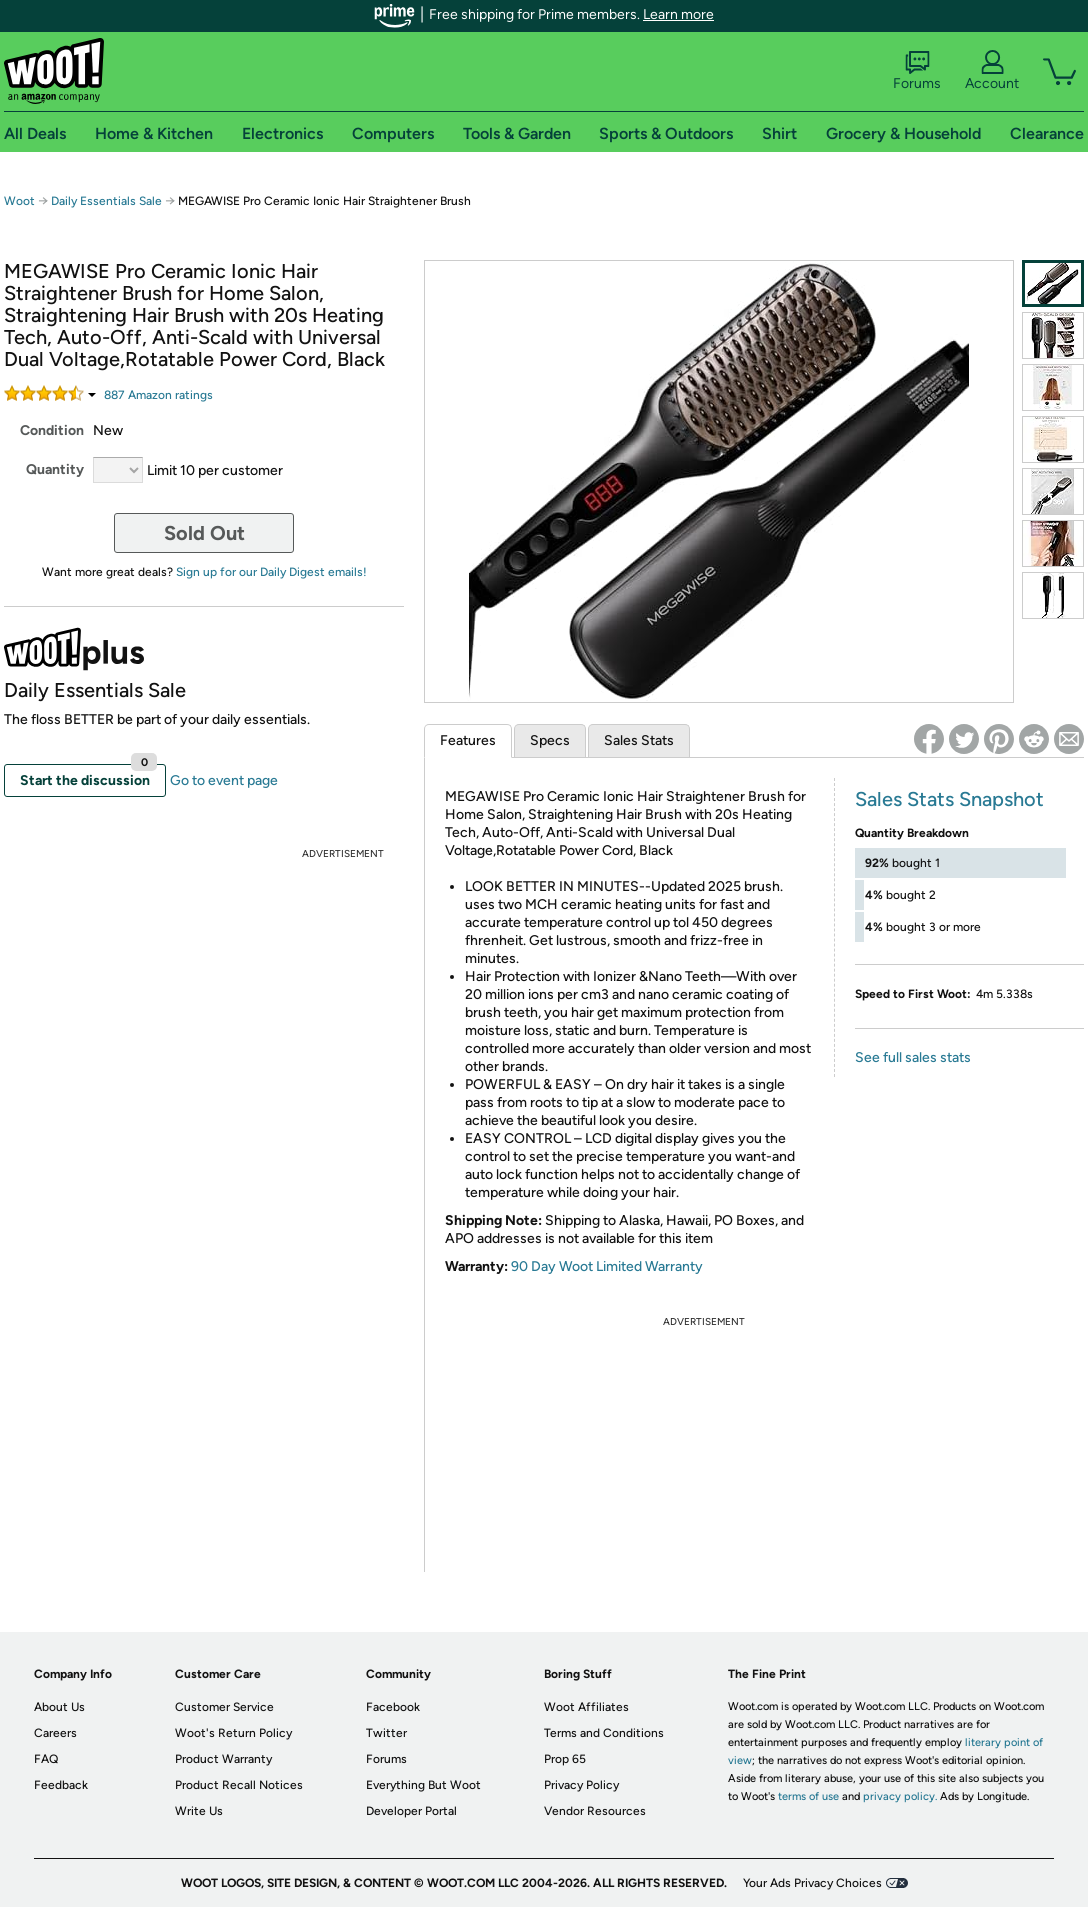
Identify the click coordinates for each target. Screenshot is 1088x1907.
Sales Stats (639, 740)
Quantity (55, 469)
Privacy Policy (581, 1785)
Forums (917, 71)
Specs (550, 740)
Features (468, 740)
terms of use (808, 1796)
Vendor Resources (595, 1811)
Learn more (678, 14)
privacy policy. (900, 1796)
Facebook (393, 1707)
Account (992, 71)
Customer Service (224, 1707)
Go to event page (224, 780)
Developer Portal (411, 1811)
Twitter (386, 1733)
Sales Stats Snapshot (949, 799)
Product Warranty (223, 1759)
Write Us (199, 1811)
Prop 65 (565, 1759)
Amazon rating (158, 395)
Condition (52, 430)
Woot (19, 201)
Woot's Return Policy (233, 1733)
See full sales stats (913, 1057)
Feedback (61, 1785)
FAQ (46, 1759)
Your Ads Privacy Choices (812, 1883)
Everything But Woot (423, 1785)
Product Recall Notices (239, 1785)
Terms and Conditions (604, 1733)
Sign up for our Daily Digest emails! (271, 572)
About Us (59, 1707)
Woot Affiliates (586, 1707)
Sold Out (204, 533)
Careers (55, 1733)
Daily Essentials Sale (108, 201)
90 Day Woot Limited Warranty (607, 1266)
